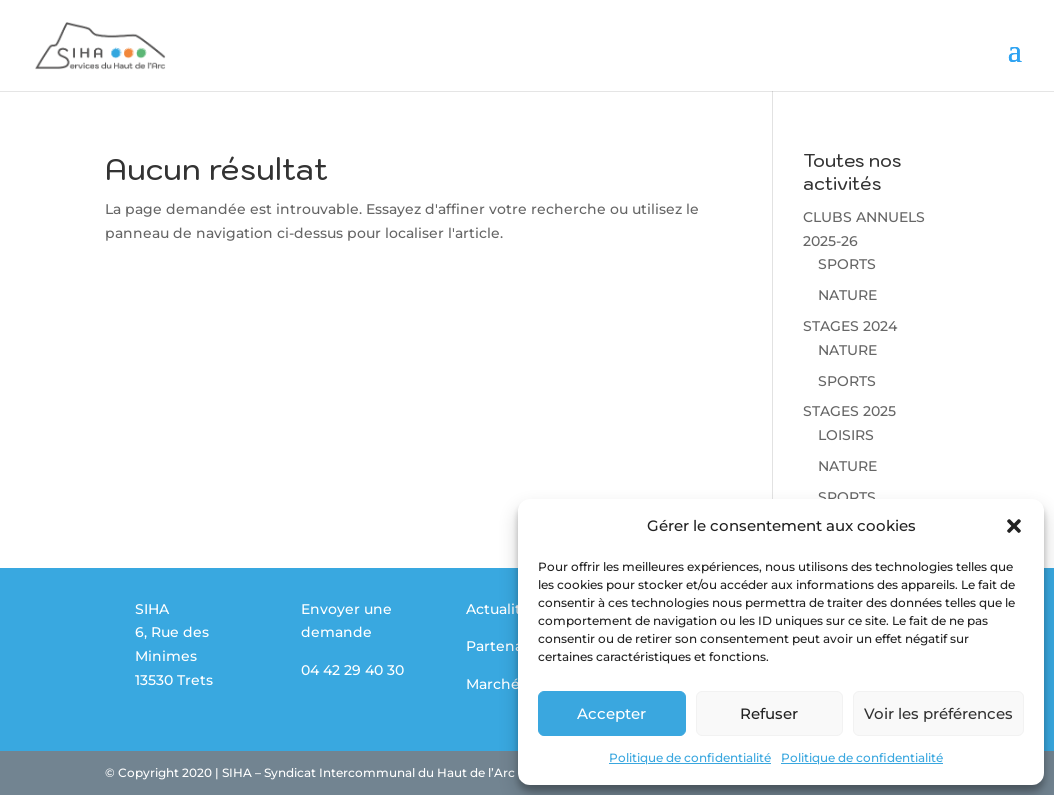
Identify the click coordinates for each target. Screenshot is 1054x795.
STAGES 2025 (849, 411)
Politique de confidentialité (690, 757)
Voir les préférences (938, 713)
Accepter (611, 713)
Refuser (769, 713)
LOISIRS (846, 435)
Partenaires (507, 646)
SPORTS (847, 264)
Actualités (501, 609)
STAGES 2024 (850, 326)
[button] (1014, 526)
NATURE (847, 295)
